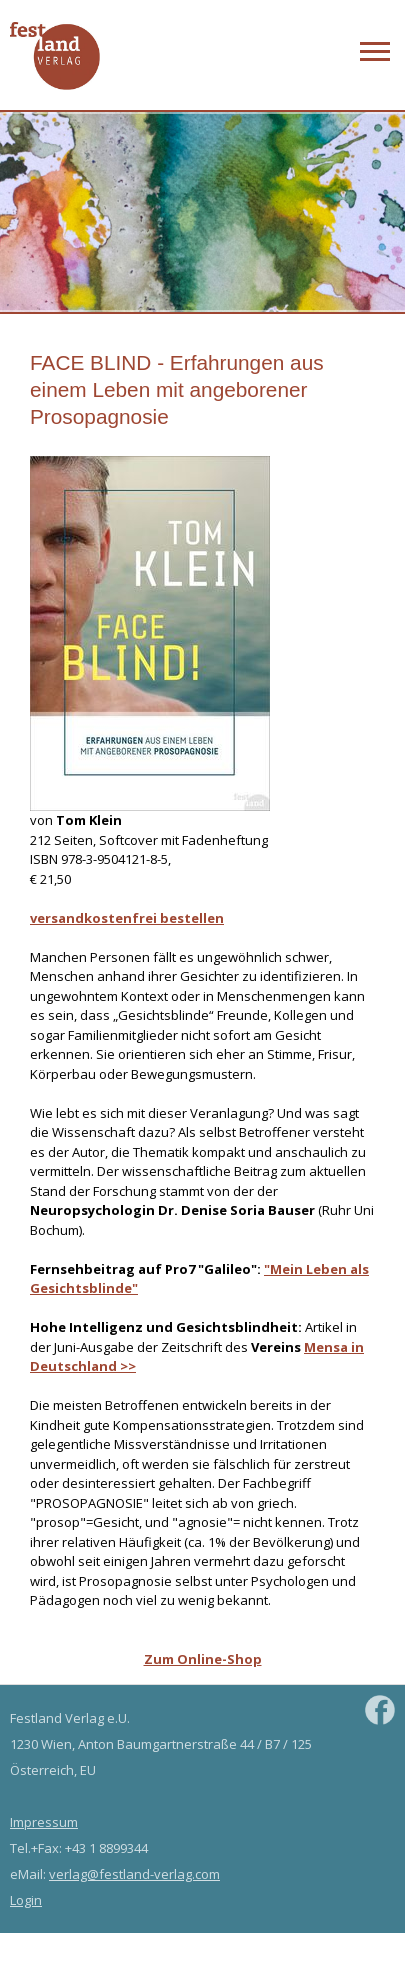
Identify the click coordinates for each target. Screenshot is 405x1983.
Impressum (44, 1822)
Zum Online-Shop (203, 1659)
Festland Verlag (55, 57)
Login (26, 1900)
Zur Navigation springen (372, 46)
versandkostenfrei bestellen (127, 918)
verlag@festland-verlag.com (134, 1874)
